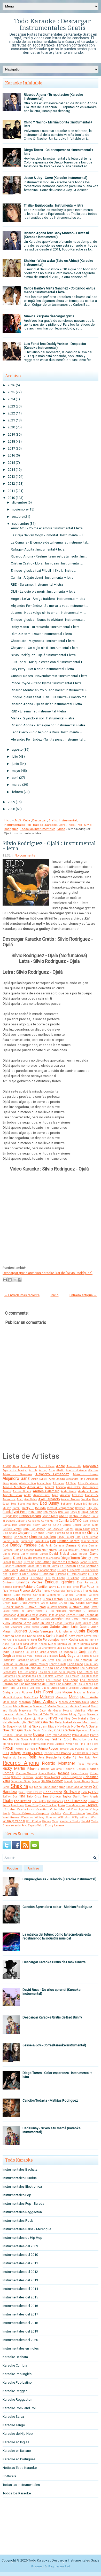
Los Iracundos (89, 1676)
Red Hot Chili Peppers (85, 1753)
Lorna (14, 1668)
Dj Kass (17, 1562)
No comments (25, 855)
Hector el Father (23, 1611)
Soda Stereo (52, 1792)
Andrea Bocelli (22, 1491)
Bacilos (86, 1499)
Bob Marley (50, 1512)
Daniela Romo (89, 1550)
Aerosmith (73, 1466)
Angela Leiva (12, 1495)
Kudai (52, 1644)
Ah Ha (33, 1470)
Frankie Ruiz (90, 1590)
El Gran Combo (28, 1574)
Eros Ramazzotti (87, 1582)
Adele (60, 1466)
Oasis (36, 1730)
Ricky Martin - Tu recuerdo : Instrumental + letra (45, 627)
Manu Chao (10, 1702)
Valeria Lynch (25, 1809)
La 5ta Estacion (25, 1648)
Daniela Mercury (68, 1550)
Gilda (20, 1599)
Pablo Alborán (61, 1735)
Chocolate (21, 1537)
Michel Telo (41, 1714)
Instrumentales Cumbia (20, 2178)
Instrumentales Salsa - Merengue (27, 2229)
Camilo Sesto (91, 1520)
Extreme (18, 1587)
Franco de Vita (30, 1590)
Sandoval (28, 1777)
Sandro (39, 1777)
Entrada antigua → (83, 1295)
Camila (64, 1520)
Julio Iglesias (64, 1631)
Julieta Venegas (41, 1631)
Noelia (28, 1730)
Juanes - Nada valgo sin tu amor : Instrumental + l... (48, 613)
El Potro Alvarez (77, 1574)
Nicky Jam (39, 1726)
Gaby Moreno (22, 1595)
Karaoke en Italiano (17, 2451)
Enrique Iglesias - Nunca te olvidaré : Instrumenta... (48, 620)
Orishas (8, 1735)
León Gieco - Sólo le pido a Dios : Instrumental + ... (48, 732)
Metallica (80, 1710)
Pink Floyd (92, 1744)
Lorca (6, 1668)
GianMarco (53, 1595)
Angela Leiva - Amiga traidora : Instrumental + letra (48, 599)
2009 (11, 802)
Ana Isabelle (90, 1487)
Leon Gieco (75, 1664)
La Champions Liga (50, 1648)
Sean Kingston (71, 1777)
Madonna (80, 1692)
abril (15, 778)
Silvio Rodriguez (54, 1787)
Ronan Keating (47, 1773)
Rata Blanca (62, 1753)
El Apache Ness (46, 1570)
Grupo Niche (49, 1603)
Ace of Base (47, 1466)
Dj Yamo (29, 1562)
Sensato (68, 1781)
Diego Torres (70, 1558)
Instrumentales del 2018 (20, 2323)
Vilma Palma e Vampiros (30, 1813)
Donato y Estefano (65, 1562)
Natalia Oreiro (88, 1718)
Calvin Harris (49, 1520)
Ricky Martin (14, 1768)
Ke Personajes (48, 1640)
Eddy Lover (10, 1570)
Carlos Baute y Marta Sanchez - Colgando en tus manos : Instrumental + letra (59, 290)
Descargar (39, 820)
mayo (16, 771)
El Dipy (13, 1574)
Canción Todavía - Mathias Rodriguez (50, 2100)
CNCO (63, 1516)
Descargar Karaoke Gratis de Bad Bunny (52, 2017)
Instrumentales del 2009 (20, 2246)
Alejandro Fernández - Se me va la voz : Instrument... (49, 606)
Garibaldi (39, 1595)
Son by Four (89, 1792)
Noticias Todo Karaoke (20, 2468)
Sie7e (38, 1787)
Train (61, 1805)
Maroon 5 (39, 1706)
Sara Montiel (52, 1777)
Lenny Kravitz (57, 1664)
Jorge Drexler (83, 1623)
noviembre (20, 509)
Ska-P (22, 1792)
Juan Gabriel (50, 1627)
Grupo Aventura (29, 1603)
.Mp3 (17, 820)
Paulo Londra (82, 1739)
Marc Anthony (44, 1701)
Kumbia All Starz (68, 1644)
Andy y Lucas (88, 1491)
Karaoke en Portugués (19, 2459)
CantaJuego (10, 1525)
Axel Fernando (49, 1499)
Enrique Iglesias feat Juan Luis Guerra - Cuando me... (50, 697)
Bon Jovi (63, 1512)
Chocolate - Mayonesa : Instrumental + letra (43, 641)
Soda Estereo (34, 1792)
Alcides (93, 1470)
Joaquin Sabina (43, 1623)
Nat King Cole (67, 1718)
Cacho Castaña (79, 1516)
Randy (48, 1753)
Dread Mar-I (34, 1566)
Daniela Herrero (46, 1550)
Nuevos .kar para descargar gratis (49, 316)
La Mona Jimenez (46, 1652)
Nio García (64, 1726)
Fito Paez (87, 1587)
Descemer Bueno (43, 1558)
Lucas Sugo (59, 1688)
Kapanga (20, 1636)
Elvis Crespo (89, 1578)
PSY (48, 1735)
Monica (17, 1718)
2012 (11, 483)
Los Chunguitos (26, 1676)
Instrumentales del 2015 (20, 2297)
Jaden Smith (46, 1615)
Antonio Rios (41, 1495)
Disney (86, 1558)
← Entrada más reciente (22, 1295)
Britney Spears (30, 1516)
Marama (25, 1702)
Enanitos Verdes (29, 1582)
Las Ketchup (83, 1660)
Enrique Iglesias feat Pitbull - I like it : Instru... (43, 570)
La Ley (30, 1652)
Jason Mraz (18, 1619)
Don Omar (43, 1562)
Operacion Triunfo (87, 1730)
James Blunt (75, 1615)
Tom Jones (17, 1805)
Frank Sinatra (74, 1590)
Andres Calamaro (46, 1491)
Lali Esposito (84, 1656)
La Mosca (66, 1652)
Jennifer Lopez (39, 1619)
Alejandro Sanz (16, 1478)
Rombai (8, 1773)
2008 (11, 809)
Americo (61, 1487)
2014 (11, 470)
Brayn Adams (89, 1512)
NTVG (53, 1718)
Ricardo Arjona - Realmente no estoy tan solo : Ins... (49, 556)
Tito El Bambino (75, 1801)
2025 (11, 392)
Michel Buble (23, 1714)
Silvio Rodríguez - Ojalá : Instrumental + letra (43, 655)
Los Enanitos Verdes (50, 1676)
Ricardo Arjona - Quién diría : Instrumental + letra (46, 704)
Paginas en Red (59, 2566)
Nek (51, 1722)
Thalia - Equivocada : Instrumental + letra (53, 205)
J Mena (33, 1615)
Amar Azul (35, 1487)
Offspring (47, 1730)
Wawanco (27, 1817)
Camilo (76, 1520)
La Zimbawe (50, 1656)
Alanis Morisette (76, 1470)
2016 (11, 455)
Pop (79, 825)
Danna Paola (11, 1554)
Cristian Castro (68, 1541)
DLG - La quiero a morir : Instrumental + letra (43, 591)
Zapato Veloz (36, 1825)
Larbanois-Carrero (28, 1660)
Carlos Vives (12, 1529)
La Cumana (70, 1648)
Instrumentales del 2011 (20, 2263)
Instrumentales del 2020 (20, 2340)
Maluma (47, 1697)
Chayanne (25, 1533)
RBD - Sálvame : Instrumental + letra (37, 584)
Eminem (8, 1582)
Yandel (85, 1821)
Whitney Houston (45, 1817)
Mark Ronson (22, 1706)
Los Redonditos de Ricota (37, 1684)
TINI (22, 1796)
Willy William (80, 1817)
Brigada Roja (10, 1516)
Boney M (75, 1512)
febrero (17, 792)
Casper (69, 1529)
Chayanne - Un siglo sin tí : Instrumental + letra (45, 648)
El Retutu (22, 1578)
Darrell (44, 1554)
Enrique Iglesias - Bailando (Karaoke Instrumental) (59, 1879)
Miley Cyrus (77, 1714)
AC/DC (7, 1466)
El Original (46, 1574)
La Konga (18, 1652)
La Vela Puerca (32, 1656)
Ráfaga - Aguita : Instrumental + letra (38, 549)
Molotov (7, 1718)
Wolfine (46, 1821)
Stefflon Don (10, 1796)
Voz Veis (92, 1813)
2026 (11, 385)
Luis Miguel (64, 1692)
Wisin (94, 1817)
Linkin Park (91, 1664)
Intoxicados (9, 1615)
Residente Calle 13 (61, 1757)
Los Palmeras (34, 1680)
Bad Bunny (49, 1503)
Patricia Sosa (18, 1739)
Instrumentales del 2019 (20, 2331)
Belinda (40, 1508)
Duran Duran (51, 1566)
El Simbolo (36, 1578)
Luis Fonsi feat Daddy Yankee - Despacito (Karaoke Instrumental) (55, 346)
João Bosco (31, 1627)
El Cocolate (74, 1570)
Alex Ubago (57, 1479)
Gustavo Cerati (35, 1607)
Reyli (95, 1757)
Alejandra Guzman (17, 1474)
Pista (71, 825)
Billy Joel (92, 1508)
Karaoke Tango (14, 2425)
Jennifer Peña (61, 1619)
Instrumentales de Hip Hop (22, 2238)
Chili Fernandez (76, 1533)
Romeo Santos (26, 1773)
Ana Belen (74, 1487)
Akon (52, 1470)
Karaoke (51, 825)
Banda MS (80, 1503)
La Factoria (86, 1648)
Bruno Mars (50, 1516)
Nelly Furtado (64, 1722)
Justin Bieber (86, 1631)
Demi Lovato (22, 1558)
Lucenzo (73, 1688)
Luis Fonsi (43, 1692)
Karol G (61, 1636)
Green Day (10, 1603)
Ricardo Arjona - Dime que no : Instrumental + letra (48, 725)
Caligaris (21, 1520)
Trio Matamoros (76, 1805)
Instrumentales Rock (18, 2220)
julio (15, 756)
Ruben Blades (79, 1773)
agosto (17, 749)
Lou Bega (22, 1688)
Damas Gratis (76, 1545)
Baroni (16, 1508)
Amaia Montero (14, 1487)
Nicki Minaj (23, 1726)
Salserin (16, 1777)
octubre (18, 517)
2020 (11, 427)
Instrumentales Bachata (20, 2169)
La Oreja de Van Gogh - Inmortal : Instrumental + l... (48, 535)
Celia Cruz (82, 1529)
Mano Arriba (89, 1697)
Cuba (26, 820)
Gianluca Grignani (75, 1595)
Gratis (53, 820)
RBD (6, 1753)
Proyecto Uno (66, 1748)
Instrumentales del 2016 (20, 2306)
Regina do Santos (14, 1757)
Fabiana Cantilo (35, 1587)
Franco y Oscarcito (53, 1590)
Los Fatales (72, 1676)
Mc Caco (39, 1710)
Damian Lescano (24, 1550)
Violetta (56, 1813)
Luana (46, 1688)
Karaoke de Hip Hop (18, 2434)
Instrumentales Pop (17, 2195)
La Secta (17, 1656)
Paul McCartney (39, 1739)
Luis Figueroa (23, 1692)
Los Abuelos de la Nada (36, 1668)
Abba (15, 1466)
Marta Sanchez (58, 1706)
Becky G (28, 1508)
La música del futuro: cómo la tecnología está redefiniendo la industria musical (56, 1936)
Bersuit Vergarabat (60, 1508)
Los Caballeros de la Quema (57, 1672)
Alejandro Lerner (85, 1474)
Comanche (27, 1541)
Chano (13, 1533)
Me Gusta (54, 1710)
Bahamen (66, 1503)
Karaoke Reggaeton (17, 2399)
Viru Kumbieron (74, 1813)
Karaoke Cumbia (15, 2365)
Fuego (7, 1595)
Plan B (33, 1748)
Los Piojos (70, 1680)
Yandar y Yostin (70, 1821)
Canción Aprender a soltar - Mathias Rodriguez (57, 1907)
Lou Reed (35, 1688)
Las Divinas (64, 1660)
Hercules (61, 1611)
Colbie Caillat (11, 1541)
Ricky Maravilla (88, 1763)
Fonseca (14, 1590)
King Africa (30, 1644)
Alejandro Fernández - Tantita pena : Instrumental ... (48, 739)
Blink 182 (35, 1512)
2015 (11, 463)
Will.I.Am (64, 1817)
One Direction (64, 1730)
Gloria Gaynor (73, 1599)
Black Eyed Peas (15, 1512)
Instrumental (68, 820)
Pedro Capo (22, 1744)
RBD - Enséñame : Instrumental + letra (38, 711)
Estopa (7, 1587)
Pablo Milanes (80, 1735)
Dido (57, 1558)
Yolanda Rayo (19, 1825)
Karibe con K (36, 1636)
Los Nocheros (12, 1680)
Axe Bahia (30, 1499)
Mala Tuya (31, 1697)
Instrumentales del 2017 (20, 2314)
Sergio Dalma (82, 1781)
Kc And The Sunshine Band (20, 1640)
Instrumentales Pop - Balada (23, 825)
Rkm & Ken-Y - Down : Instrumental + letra (41, 634)
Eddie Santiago (87, 1566)
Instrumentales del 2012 (20, 2272)
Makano (92, 1692)
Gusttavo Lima (79, 1607)
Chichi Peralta (55, 1533)
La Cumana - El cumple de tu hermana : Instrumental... (50, 542)
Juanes (20, 1631)
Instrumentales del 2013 (20, 2280)
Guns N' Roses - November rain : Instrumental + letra (49, 676)
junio (15, 764)
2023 (11, 406)
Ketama (83, 1640)
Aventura (9, 1499)
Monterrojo (30, 1718)
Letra (62, 825)
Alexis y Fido (27, 1483)
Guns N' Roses (13, 1607)
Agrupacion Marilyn (15, 1470)
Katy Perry (76, 1636)
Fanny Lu (54, 1587)
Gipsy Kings (33, 1599)
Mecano (67, 1710)
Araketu (65, 1495)
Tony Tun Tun (48, 1805)
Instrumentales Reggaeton (22, 2212)
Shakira (19, 1786)
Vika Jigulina (79, 1809)
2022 (11, 413)
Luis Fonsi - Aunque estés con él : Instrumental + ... (48, 662)
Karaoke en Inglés (16, 2442)
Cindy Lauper (65, 1537)
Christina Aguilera (42, 1537)
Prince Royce (48, 1748)
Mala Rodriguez (12, 1697)
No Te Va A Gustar (84, 1726)
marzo (16, 785)
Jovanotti (16, 1627)
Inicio (7, 820)
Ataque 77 (91, 1495)
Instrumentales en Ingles (21, 2348)
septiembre (20, 523)
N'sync (42, 1718)
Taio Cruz (34, 1796)
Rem (41, 1757)
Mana (74, 1697)
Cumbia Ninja (89, 1541)
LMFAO (8, 1648)
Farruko (66, 1587)
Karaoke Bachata (15, 2357)
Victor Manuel (60, 1809)
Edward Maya (27, 1570)
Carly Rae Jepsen (34, 1529)
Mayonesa (25, 1710)
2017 (11, 448)
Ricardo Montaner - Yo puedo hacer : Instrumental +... (50, 690)
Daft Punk (45, 1545)
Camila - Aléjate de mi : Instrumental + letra (42, 577)
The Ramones (54, 1801)
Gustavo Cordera (57, 1607)
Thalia (8, 1801)
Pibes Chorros (55, 1744)
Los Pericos (53, 1680)
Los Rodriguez (66, 1684)
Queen (93, 1748)
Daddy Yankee (23, 1545)
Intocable (93, 1611)
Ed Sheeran (68, 1566)
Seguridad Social (21, 1781)
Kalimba (8, 1636)
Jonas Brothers (64, 1623)
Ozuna (38, 1734)
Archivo (33, 1868)
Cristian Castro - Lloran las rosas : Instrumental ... (47, 563)
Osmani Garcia (22, 1735)
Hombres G (77, 1611)
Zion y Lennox (54, 1825)
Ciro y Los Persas (86, 1537)
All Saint (71, 1483)
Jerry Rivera (80, 1619)
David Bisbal (59, 1554)
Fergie (75, 1587)
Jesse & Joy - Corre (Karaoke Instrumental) (55, 178)
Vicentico (42, 1809)
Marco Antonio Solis (74, 1702)
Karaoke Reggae (15, 2391)
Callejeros (34, 1520)
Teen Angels (90, 1796)
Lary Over (47, 1660)
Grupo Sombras (87, 1603)
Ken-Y (64, 1640)
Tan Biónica (52, 1796)
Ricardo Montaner (58, 1763)
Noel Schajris (13, 1730)
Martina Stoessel (79, 1706)
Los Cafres (85, 1672)
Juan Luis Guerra (75, 1627)
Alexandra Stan (75, 1479)
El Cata (61, 1570)
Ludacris (86, 1688)
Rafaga (15, 1753)
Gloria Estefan (53, 1599)
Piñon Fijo (22, 1748)
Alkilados (58, 1483)
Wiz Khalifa (33, 1821)
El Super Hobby (55, 1578)
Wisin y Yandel (14, 1821)
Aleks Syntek (39, 1479)
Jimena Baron (21, 1623)
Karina (50, 1636)
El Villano (72, 1578)
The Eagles (39, 1801)
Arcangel (77, 1495)
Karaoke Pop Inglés (17, 2374)
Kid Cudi (16, 1644)
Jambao (60, 1615)
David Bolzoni (79, 1554)
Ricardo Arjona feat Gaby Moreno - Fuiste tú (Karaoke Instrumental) (56, 235)
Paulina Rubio (61, 1739)
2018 (11, 441)
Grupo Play (66, 1603)
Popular (12, 1868)
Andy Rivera (68, 1491)
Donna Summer (89, 1562)
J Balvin (22, 1615)
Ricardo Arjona (21, 1763)
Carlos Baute (51, 1525)
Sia (31, 1787)
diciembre (19, 502)
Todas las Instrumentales (37, 829)
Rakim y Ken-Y (32, 1753)
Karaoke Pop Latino (17, 2382)
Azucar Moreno (70, 1499)
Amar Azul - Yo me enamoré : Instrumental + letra (47, 528)
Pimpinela (72, 1744)
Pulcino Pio (82, 1748)
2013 (11, 476)
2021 (11, 420)
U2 (4, 1809)
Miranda (92, 1714)
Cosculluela (42, 1541)
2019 (11, 434)
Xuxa (55, 1821)
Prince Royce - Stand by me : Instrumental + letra (46, 683)
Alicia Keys (44, 1483)
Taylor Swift (72, 1796)
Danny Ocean (29, 1554)
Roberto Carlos (74, 1769)
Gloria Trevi (90, 1599)
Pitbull (8, 1748)
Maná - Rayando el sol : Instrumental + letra (42, 718)
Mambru (61, 1697)
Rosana (63, 1773)
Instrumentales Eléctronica (22, 2186)
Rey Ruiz (85, 1757)
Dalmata (58, 1545)
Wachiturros (11, 1817)
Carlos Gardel (72, 1525)
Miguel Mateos (59, 1714)
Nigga (52, 1726)
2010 (11, 498)
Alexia (14, 1483)
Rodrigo (92, 1769)
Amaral (49, 1487)
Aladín (60, 1470)
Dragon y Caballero (14, 1566)
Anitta (27, 1495)
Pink (82, 1744)
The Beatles (22, 1801)
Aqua (55, 1495)
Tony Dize (31, 1805)
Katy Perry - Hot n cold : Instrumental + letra (42, 669)
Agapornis (90, 1466)
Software (72, 1791)
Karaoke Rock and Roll (19, 2408)
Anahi (7, 1491)
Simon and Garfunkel (79, 1787)
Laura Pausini (38, 1664)
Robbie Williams (51, 1769)
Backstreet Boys (28, 1503)
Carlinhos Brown (29, 1525)
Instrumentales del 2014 (20, 2289)
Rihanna (33, 1769)
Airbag (43, 1470)
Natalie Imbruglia (15, 1722)
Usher (11, 1809)
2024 (11, 399)
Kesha (73, 1640)
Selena (36, 1781)
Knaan (43, 1644)
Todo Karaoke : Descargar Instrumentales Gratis (52, 25)
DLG (5, 1545)
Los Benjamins (27, 1672)
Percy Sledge (38, 1744)
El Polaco (60, 1574)
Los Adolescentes (66, 1668)
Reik (32, 1757)
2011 (11, 491)
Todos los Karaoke (17, 2493)
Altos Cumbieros (88, 1483)
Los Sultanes (85, 1684)
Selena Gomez (52, 1781)
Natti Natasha (38, 1722)
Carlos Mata (90, 1525)
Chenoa (39, 1533)
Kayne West (91, 1636)
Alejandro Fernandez (52, 1474)
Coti (53, 1541)
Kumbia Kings (89, 1644)
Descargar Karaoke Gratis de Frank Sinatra (54, 1962)
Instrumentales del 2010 (20, 2255)
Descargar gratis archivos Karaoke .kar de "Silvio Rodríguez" (47, 1273)
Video (61, 829)
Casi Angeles (54, 1529)
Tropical (92, 1805)
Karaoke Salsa (13, 2416)
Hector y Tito (45, 1611)
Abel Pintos (28, 1466)
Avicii (20, 1499)
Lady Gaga (67, 1656)
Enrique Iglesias (59, 1582)
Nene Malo (81, 1722)
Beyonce (80, 1508)
